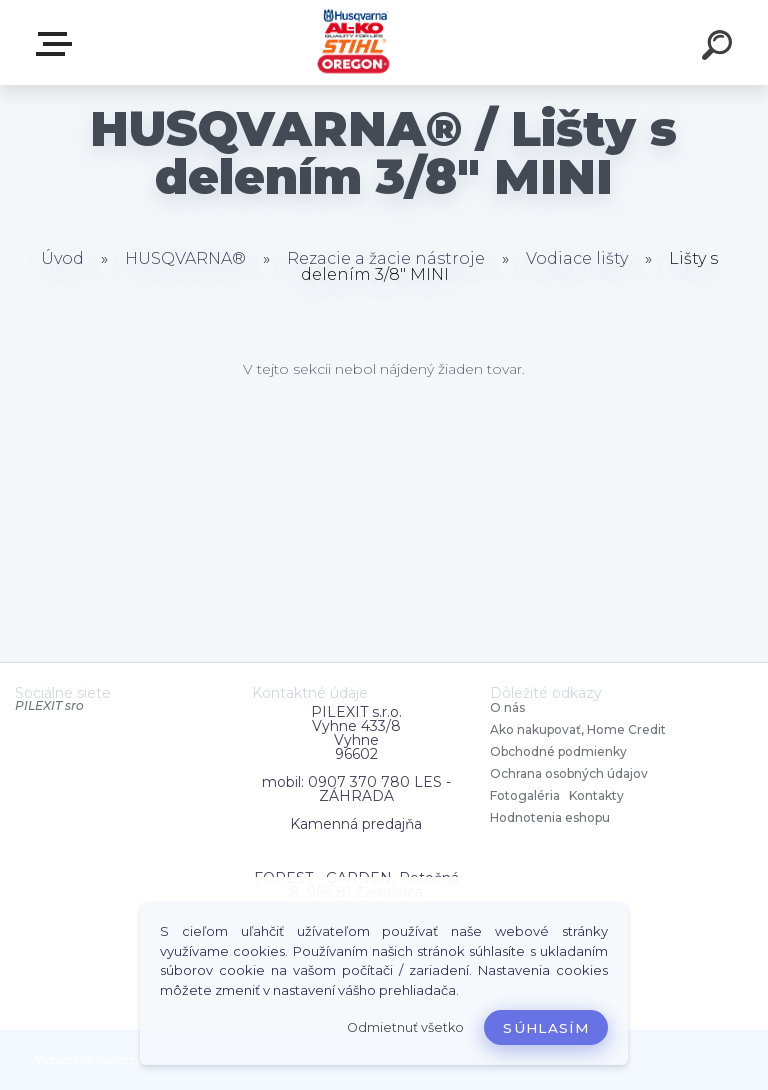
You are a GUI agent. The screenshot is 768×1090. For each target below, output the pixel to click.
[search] (720, 48)
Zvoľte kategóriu (58, 44)
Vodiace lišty (577, 258)
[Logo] (354, 42)
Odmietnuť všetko (405, 1027)
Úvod (62, 258)
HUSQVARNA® (185, 258)
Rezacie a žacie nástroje (386, 258)
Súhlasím (546, 1028)
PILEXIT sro (49, 705)
